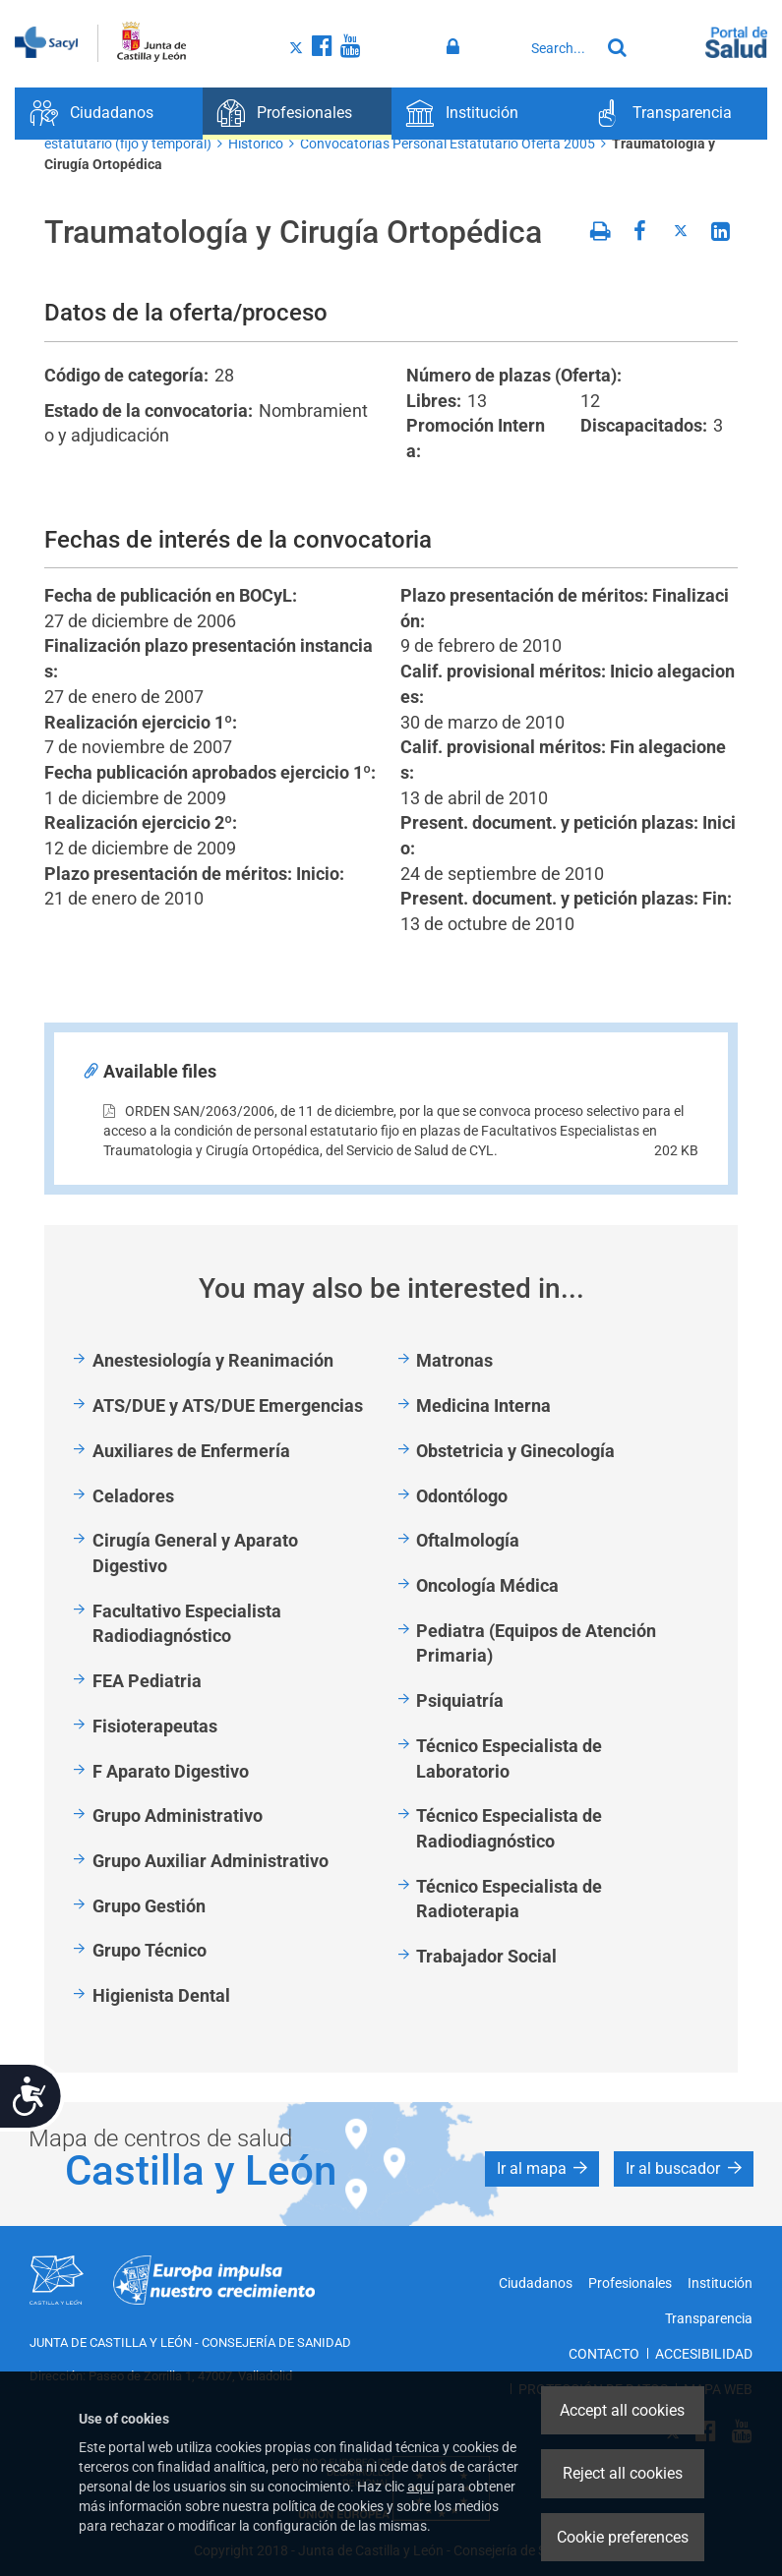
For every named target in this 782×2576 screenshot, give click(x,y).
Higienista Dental (161, 1995)
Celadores (133, 1496)
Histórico (255, 143)
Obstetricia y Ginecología (515, 1450)
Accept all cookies (622, 2410)
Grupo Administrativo (177, 1815)
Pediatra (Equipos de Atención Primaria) (536, 1643)
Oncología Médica (487, 1585)
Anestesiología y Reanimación (212, 1360)
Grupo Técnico (149, 1950)
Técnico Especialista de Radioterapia (509, 1899)
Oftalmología (467, 1540)
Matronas (454, 1360)
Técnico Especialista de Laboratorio (509, 1758)
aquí (420, 2486)
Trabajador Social (486, 1956)
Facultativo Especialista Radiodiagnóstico (186, 1624)
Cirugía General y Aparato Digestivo (195, 1553)
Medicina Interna (483, 1405)
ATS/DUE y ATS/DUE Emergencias (227, 1405)
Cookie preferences (623, 2537)
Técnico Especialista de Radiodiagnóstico (509, 1828)
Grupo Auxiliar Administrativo (210, 1860)
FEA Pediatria (147, 1680)
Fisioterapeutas (154, 1726)
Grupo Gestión (149, 1906)
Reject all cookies (623, 2473)
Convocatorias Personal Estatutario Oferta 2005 (447, 143)
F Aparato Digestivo (170, 1771)
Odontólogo (462, 1496)
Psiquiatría (460, 1700)
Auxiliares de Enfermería (191, 1450)
